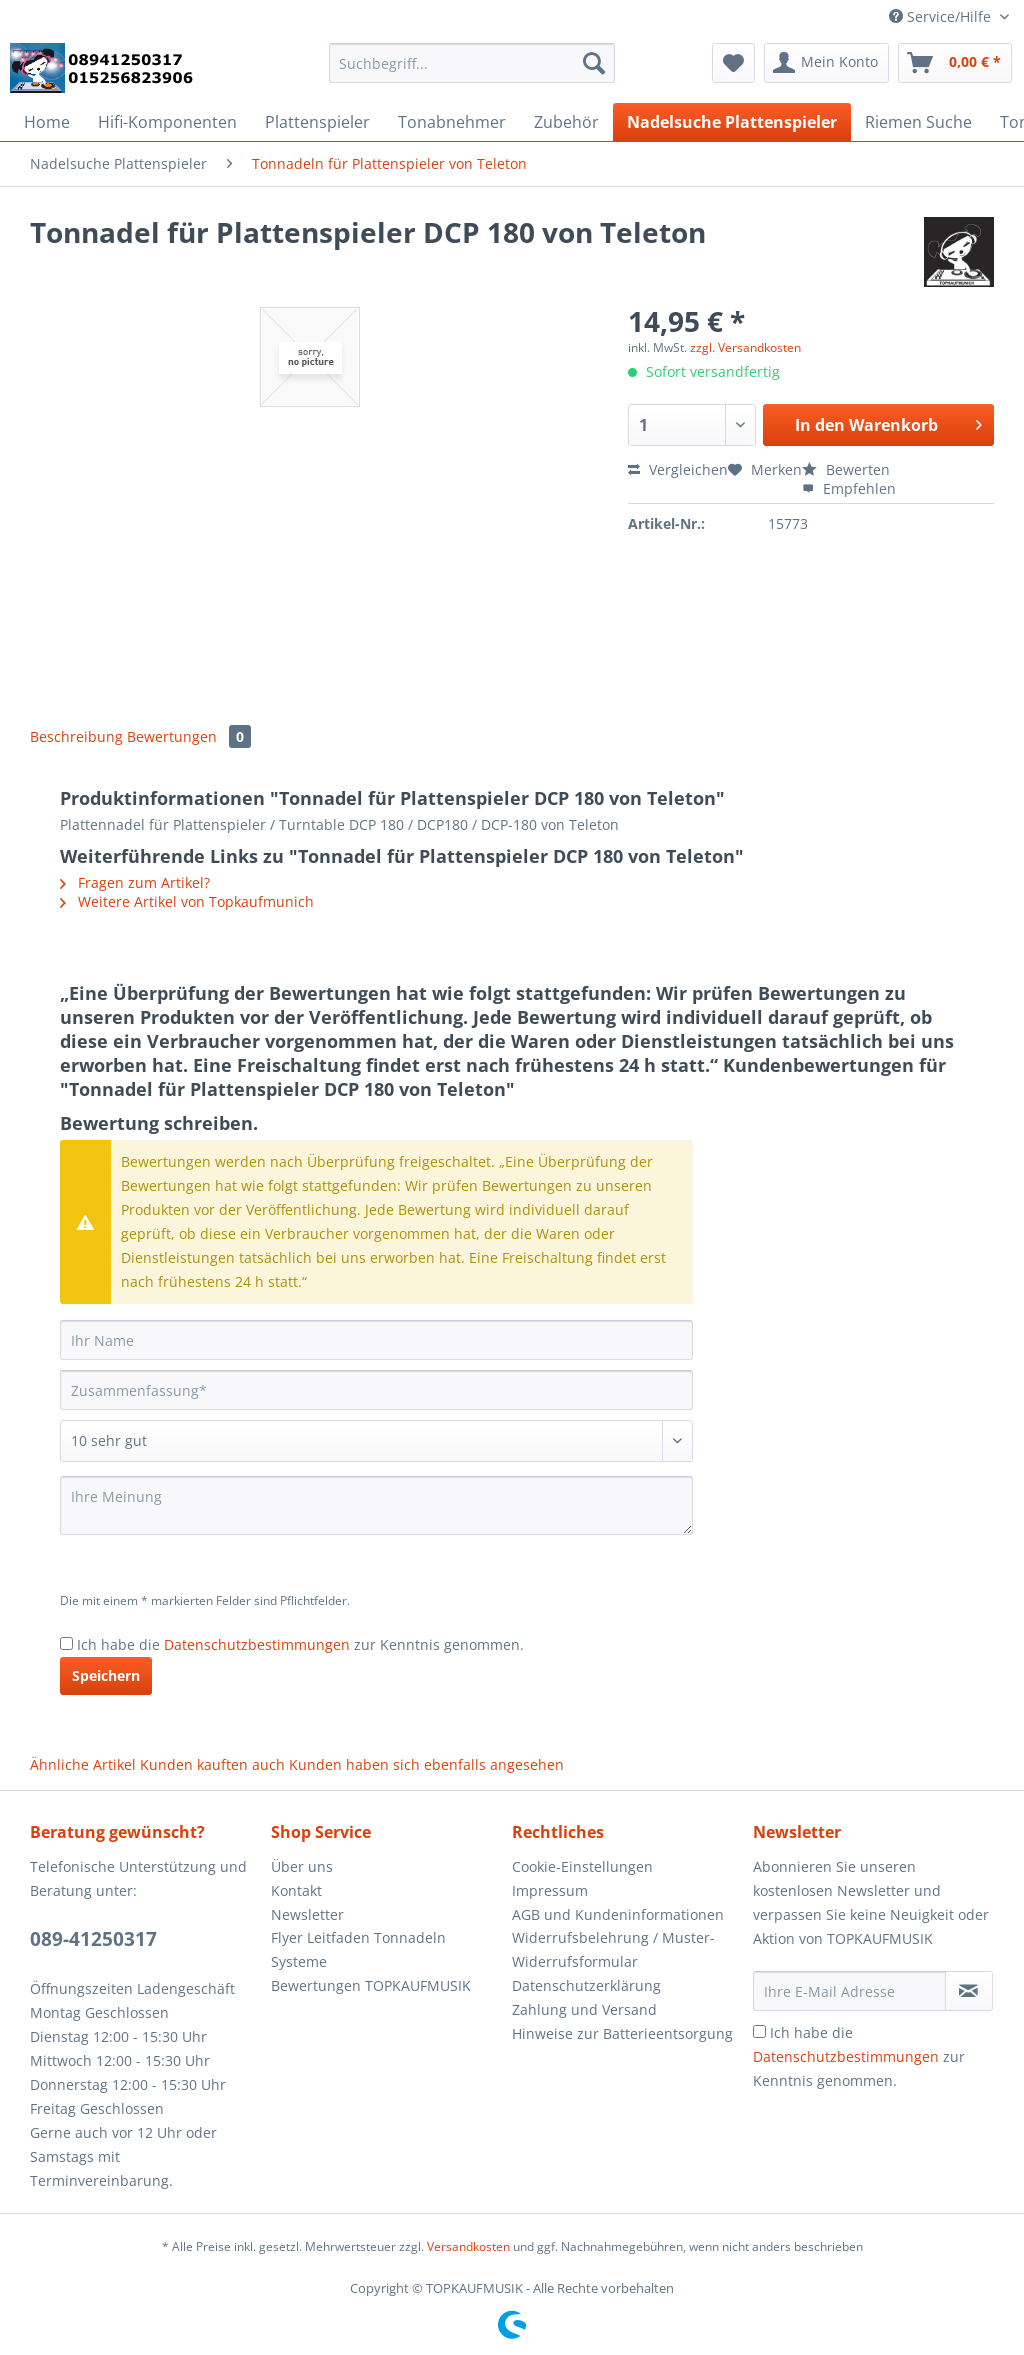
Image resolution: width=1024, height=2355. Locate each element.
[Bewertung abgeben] (376, 1441)
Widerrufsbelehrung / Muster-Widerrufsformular (613, 1949)
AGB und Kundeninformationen (618, 1914)
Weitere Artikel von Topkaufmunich (187, 901)
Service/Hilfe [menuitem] (942, 16)
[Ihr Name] (376, 1340)
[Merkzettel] (733, 63)
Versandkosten (468, 2246)
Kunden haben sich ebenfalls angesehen (426, 1764)
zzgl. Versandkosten (745, 347)
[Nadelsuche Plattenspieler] (732, 122)
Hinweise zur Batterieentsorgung (622, 2033)
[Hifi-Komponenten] (167, 122)
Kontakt (296, 1890)
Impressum (550, 1890)
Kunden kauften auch (212, 1764)
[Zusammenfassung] (376, 1390)
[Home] (47, 122)
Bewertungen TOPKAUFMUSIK (371, 1985)
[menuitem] (472, 72)
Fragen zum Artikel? (135, 882)
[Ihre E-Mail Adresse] (849, 1991)
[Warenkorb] (955, 63)
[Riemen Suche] (918, 122)
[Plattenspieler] (317, 122)
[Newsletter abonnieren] (969, 1991)
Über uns (302, 1866)
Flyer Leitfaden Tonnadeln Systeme (358, 1949)
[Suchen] (594, 63)
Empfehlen (849, 488)
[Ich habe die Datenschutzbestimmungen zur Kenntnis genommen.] (66, 1643)
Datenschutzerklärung (586, 1985)
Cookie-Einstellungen (582, 1866)
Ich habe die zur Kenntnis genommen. (300, 1644)
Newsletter (307, 1914)
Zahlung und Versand (584, 2009)
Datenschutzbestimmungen (257, 1644)
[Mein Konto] (826, 63)
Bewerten (846, 469)
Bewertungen (189, 736)
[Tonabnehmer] (452, 122)
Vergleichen (678, 469)
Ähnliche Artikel (83, 1764)
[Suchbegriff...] (472, 63)
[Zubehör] (566, 122)
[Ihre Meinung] (376, 1505)
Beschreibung (76, 736)
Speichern (106, 1675)
